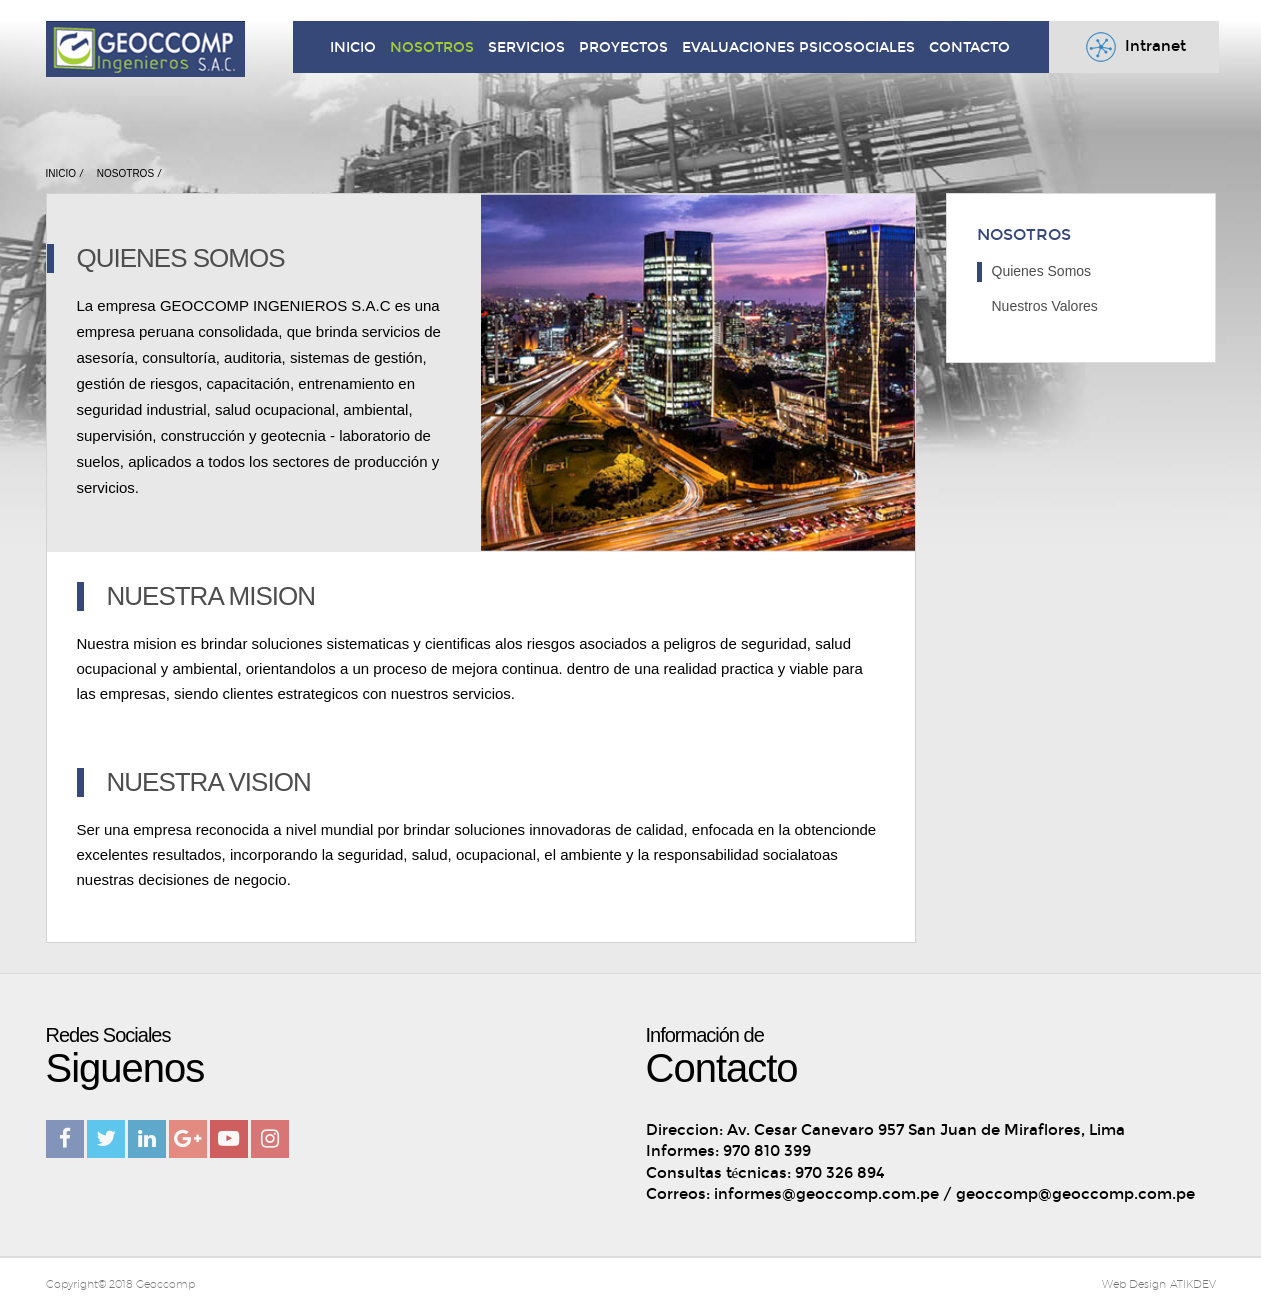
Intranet (1133, 47)
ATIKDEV (1193, 1283)
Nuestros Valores (1045, 306)
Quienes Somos (1042, 271)
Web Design (1134, 1283)
